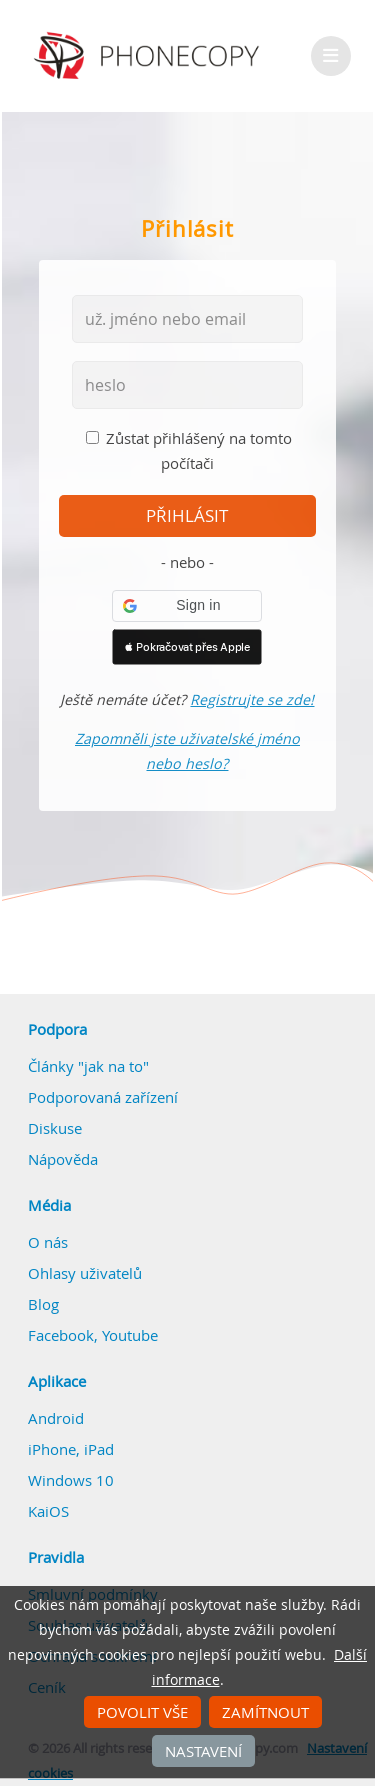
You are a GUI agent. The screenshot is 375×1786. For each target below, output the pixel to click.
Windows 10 (71, 1480)
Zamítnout (265, 1712)
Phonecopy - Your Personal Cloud (149, 56)
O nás (48, 1242)
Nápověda (63, 1159)
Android (56, 1418)
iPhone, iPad (71, 1449)
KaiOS (48, 1511)
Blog (43, 1304)
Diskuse (55, 1128)
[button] (187, 606)
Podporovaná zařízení (103, 1097)
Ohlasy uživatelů (85, 1273)
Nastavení (203, 1751)
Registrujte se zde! (252, 699)
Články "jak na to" (88, 1066)
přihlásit (187, 516)
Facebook (61, 1335)
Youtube (130, 1335)
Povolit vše (142, 1712)
